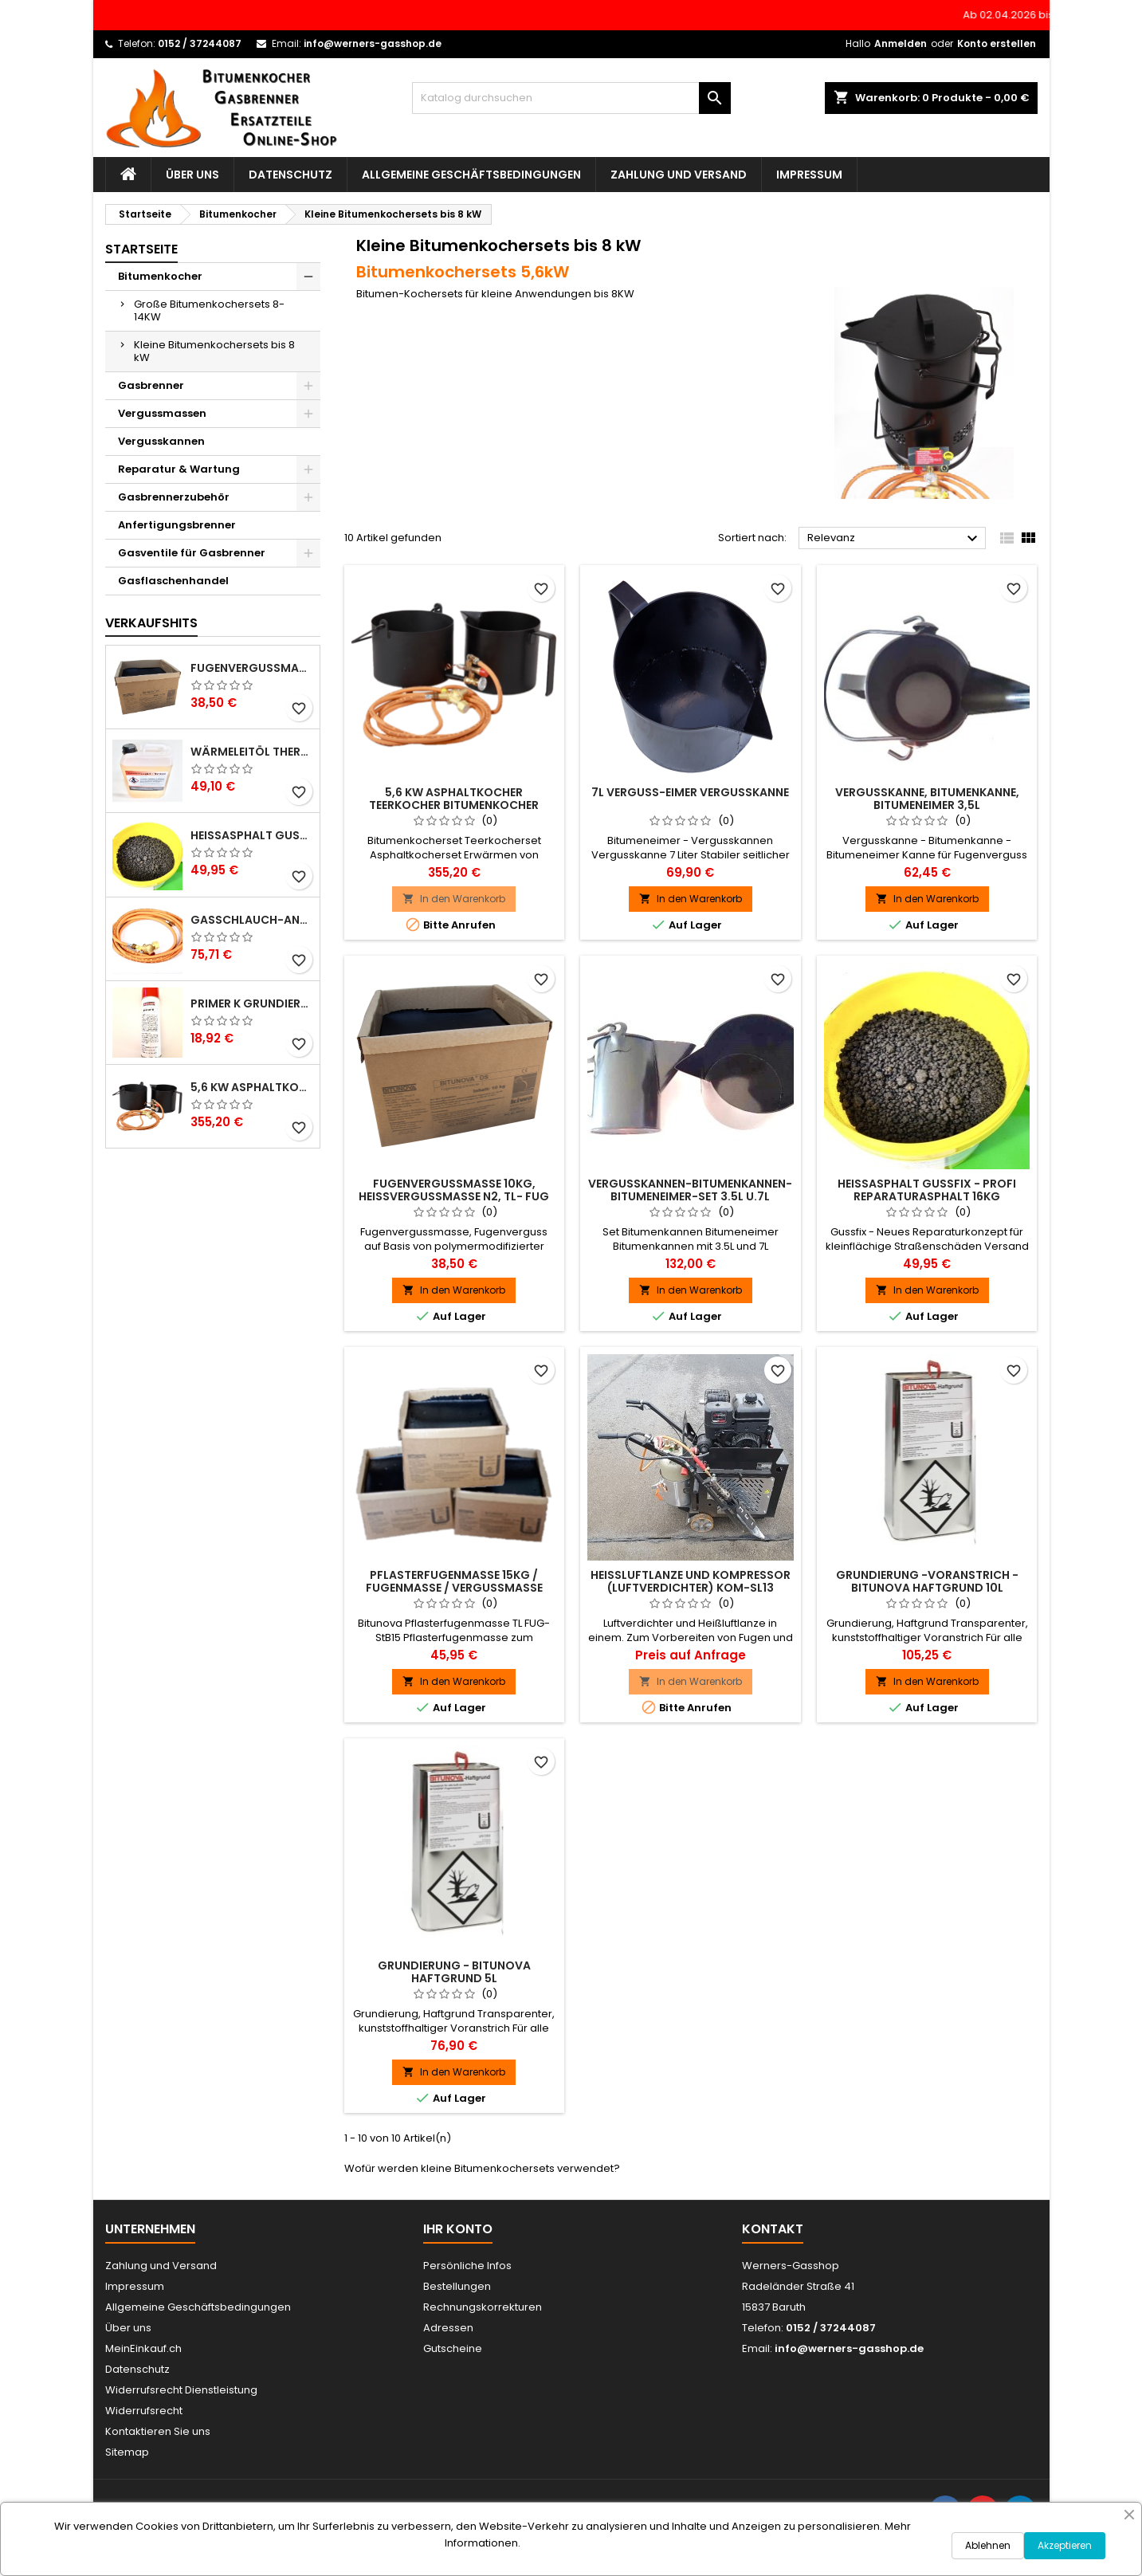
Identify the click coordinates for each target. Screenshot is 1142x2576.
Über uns (192, 175)
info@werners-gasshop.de (372, 43)
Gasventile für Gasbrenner (191, 552)
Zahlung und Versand (678, 175)
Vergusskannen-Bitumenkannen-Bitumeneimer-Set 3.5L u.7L (690, 1190)
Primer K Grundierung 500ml (251, 1003)
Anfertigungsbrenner (177, 524)
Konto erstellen (996, 43)
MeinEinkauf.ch (143, 2348)
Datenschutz (290, 175)
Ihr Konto (458, 2229)
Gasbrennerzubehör (174, 497)
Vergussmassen (162, 413)
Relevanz (894, 538)
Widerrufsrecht (143, 2410)
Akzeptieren (1065, 2545)
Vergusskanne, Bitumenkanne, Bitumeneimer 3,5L (927, 798)
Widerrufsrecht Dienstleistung (181, 2389)
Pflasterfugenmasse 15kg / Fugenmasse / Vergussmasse (454, 1581)
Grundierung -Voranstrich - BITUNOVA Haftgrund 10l (927, 1581)
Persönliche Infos (467, 2265)
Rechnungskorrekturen (482, 2307)
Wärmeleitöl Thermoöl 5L (251, 751)
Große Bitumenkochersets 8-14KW (209, 310)
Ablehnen (988, 2545)
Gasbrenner (151, 385)
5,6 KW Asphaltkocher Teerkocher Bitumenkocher (251, 1087)
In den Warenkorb (453, 898)
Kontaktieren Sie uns (157, 2431)
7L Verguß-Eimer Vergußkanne (690, 792)
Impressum (809, 175)
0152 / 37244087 (199, 43)
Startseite (141, 249)
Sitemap (127, 2452)
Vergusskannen (161, 441)
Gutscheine (452, 2348)
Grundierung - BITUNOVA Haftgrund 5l (454, 1972)
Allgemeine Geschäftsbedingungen (471, 175)
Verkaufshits (151, 623)
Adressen (448, 2327)
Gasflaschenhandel (173, 580)
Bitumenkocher (160, 276)
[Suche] (571, 98)
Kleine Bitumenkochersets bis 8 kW (214, 351)
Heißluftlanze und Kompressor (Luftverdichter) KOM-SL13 (691, 1581)
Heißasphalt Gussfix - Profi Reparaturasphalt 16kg (251, 835)
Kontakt (772, 2229)
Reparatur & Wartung (179, 469)
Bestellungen (457, 2286)
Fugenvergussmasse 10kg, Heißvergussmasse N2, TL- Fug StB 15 (251, 668)
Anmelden (900, 43)
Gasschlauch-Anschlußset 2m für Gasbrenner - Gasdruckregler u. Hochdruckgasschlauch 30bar (251, 919)
